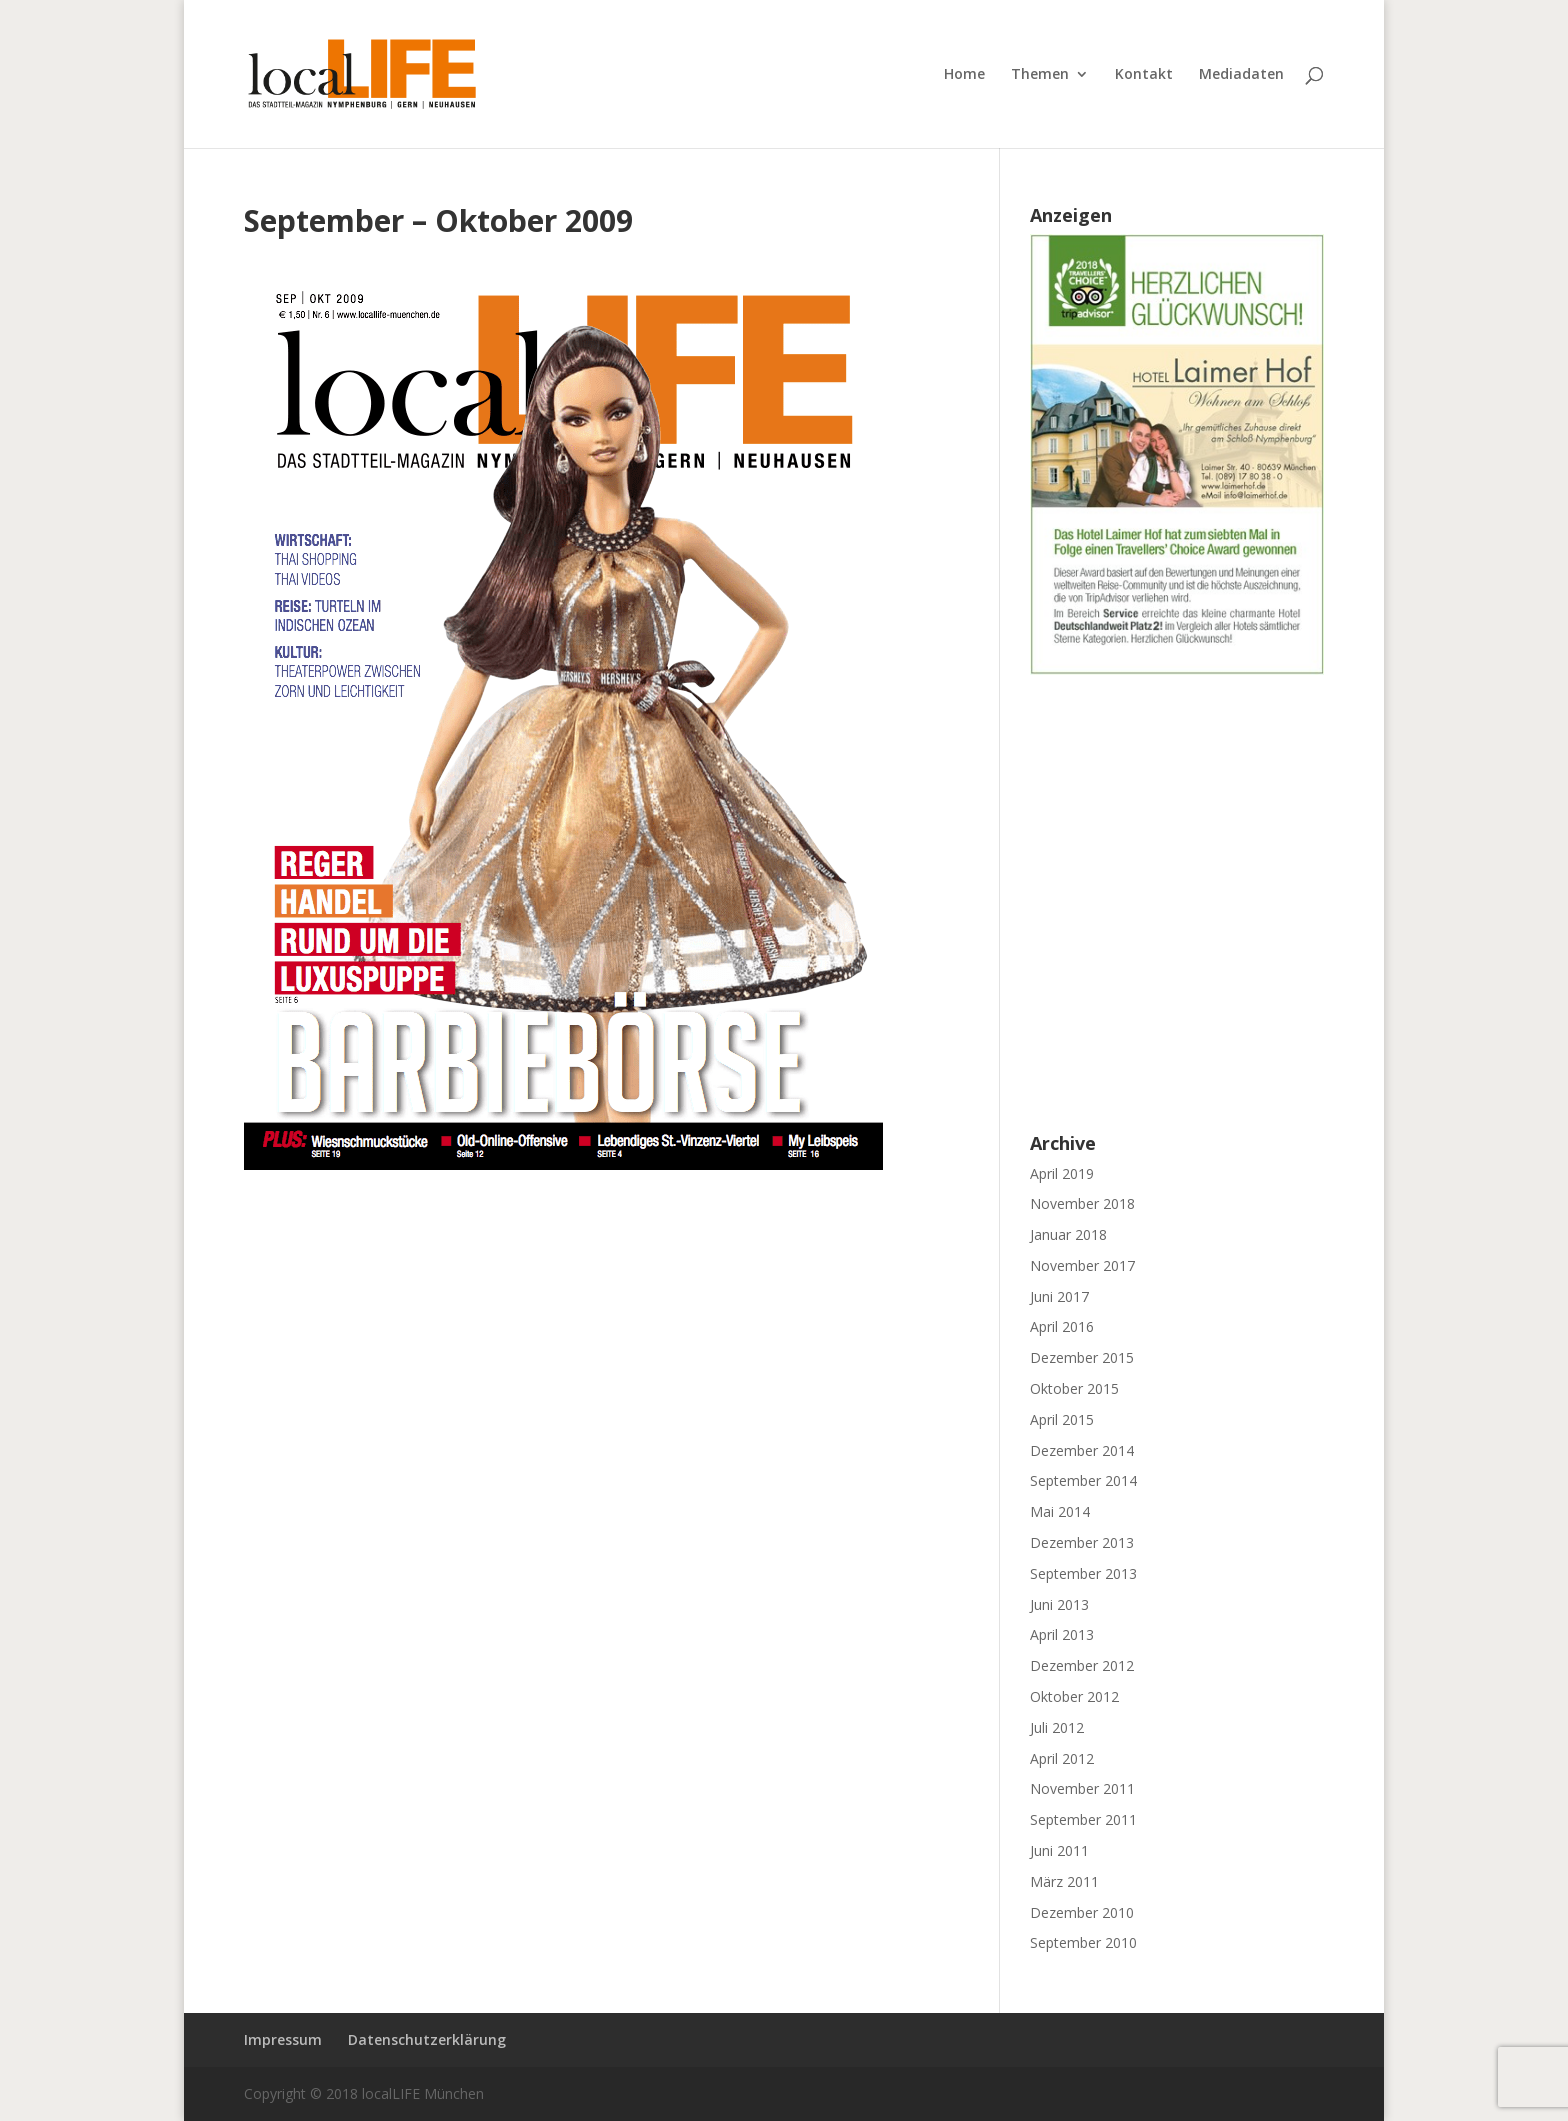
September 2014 (1083, 1480)
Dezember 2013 (1082, 1542)
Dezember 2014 (1082, 1450)
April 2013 (1062, 1634)
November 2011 (1082, 1788)
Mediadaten (1241, 75)
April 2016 (1062, 1326)
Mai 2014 (1060, 1511)
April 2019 (1062, 1173)
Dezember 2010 (1082, 1912)
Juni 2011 (1059, 1850)
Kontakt (1144, 75)
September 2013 (1083, 1573)
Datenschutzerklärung (427, 2039)
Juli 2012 (1057, 1727)
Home (964, 75)
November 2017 (1082, 1265)
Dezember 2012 (1082, 1665)
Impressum (283, 2039)
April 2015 (1062, 1419)
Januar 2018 (1068, 1234)
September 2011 (1083, 1819)
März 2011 (1064, 1881)
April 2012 (1062, 1758)
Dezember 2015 (1082, 1357)
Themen (1040, 75)
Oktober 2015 (1074, 1388)
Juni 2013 (1059, 1604)
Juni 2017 (1059, 1296)
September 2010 (1083, 1942)
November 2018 (1082, 1203)
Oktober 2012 (1074, 1696)
